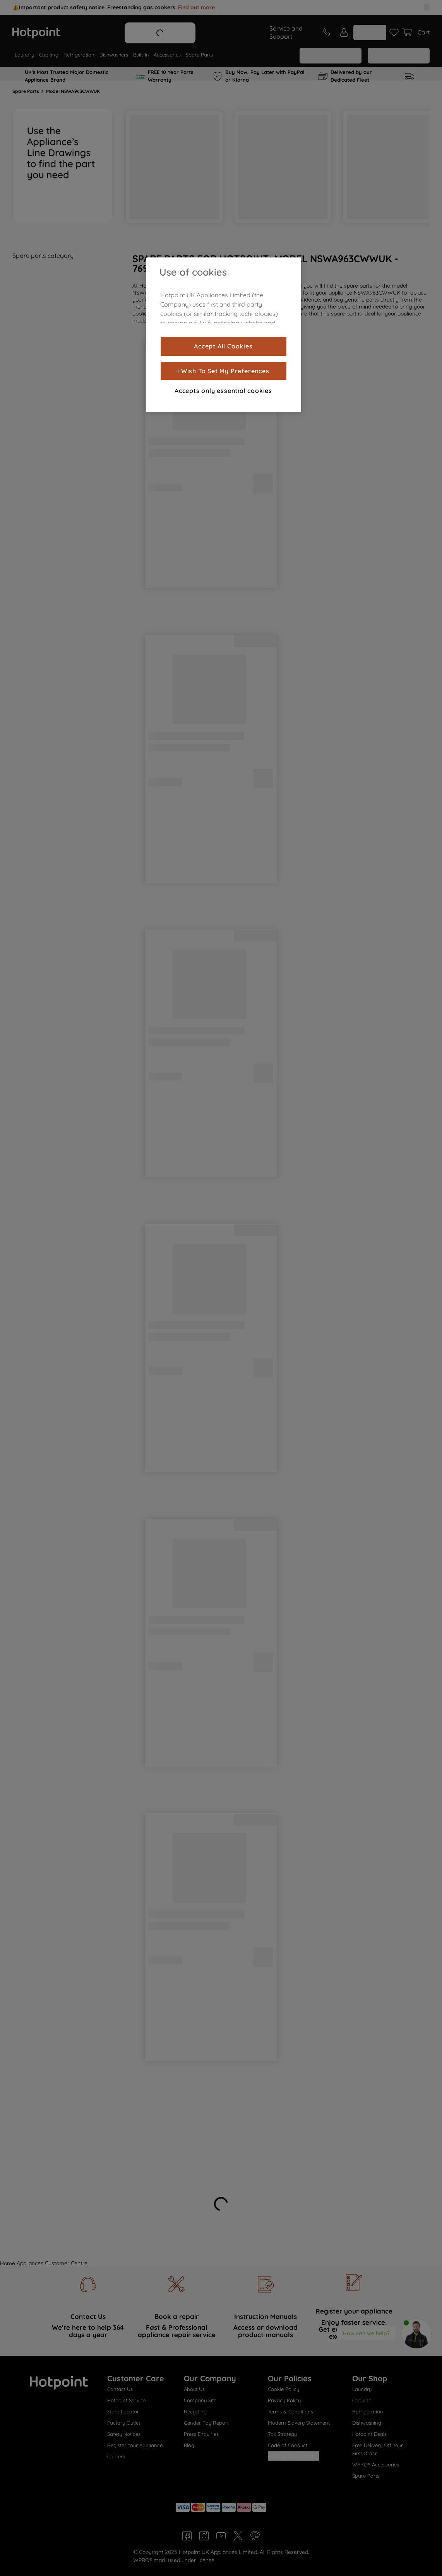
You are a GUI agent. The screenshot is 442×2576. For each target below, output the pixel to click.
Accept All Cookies (223, 346)
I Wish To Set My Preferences (223, 371)
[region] (223, 334)
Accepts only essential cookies (223, 390)
